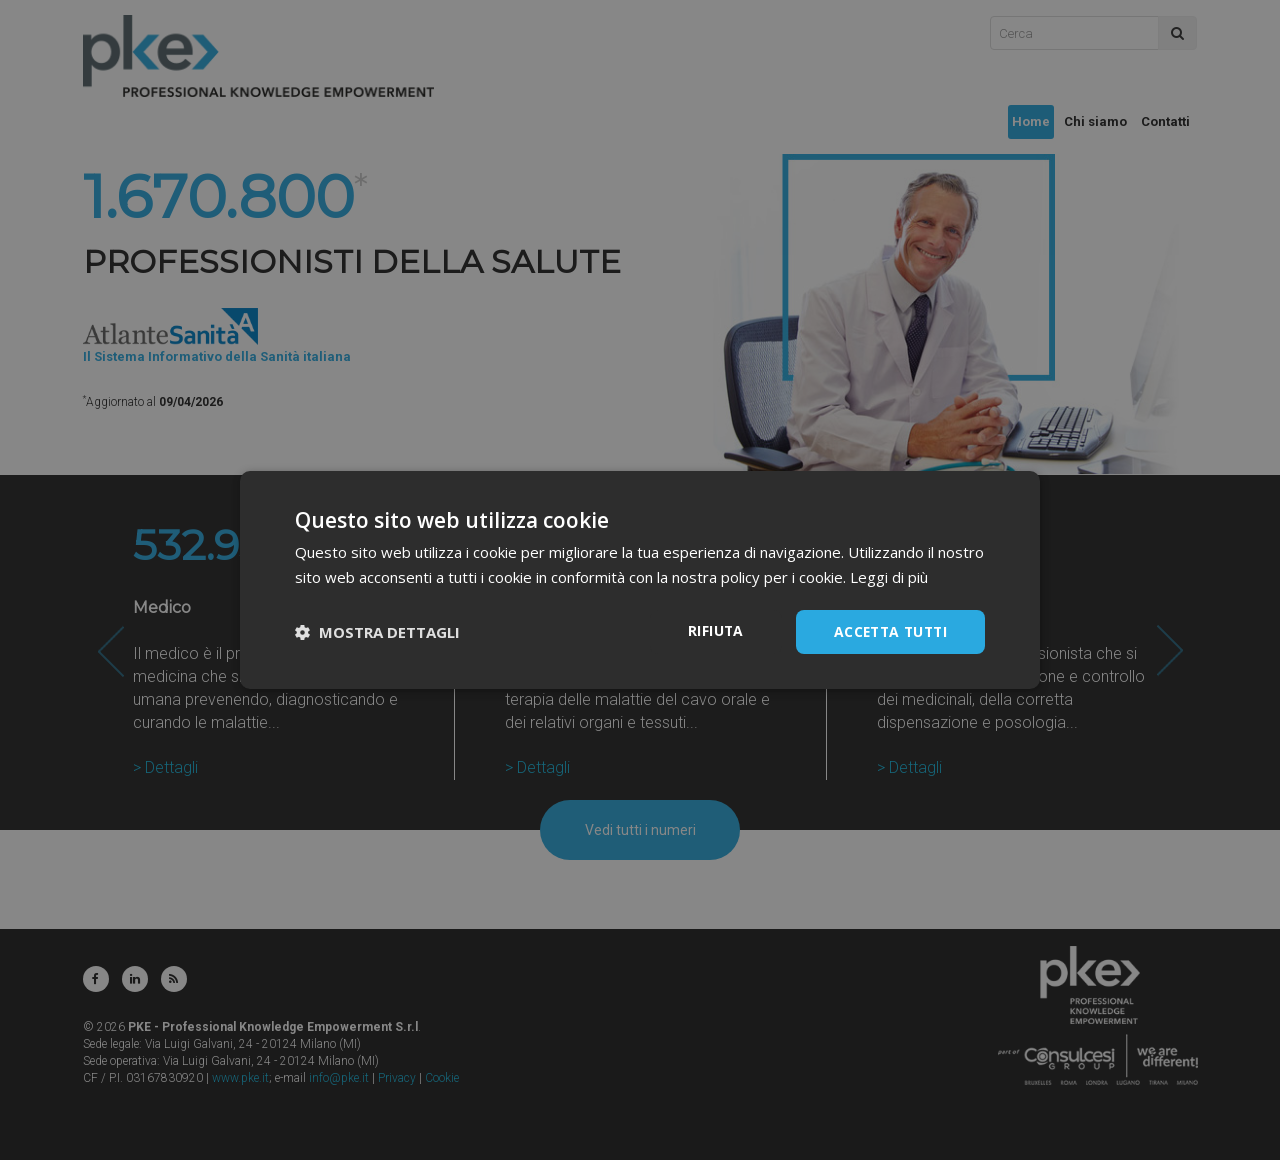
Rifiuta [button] (709, 630)
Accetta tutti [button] (887, 631)
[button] (377, 632)
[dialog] (640, 580)
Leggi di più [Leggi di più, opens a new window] (889, 577)
